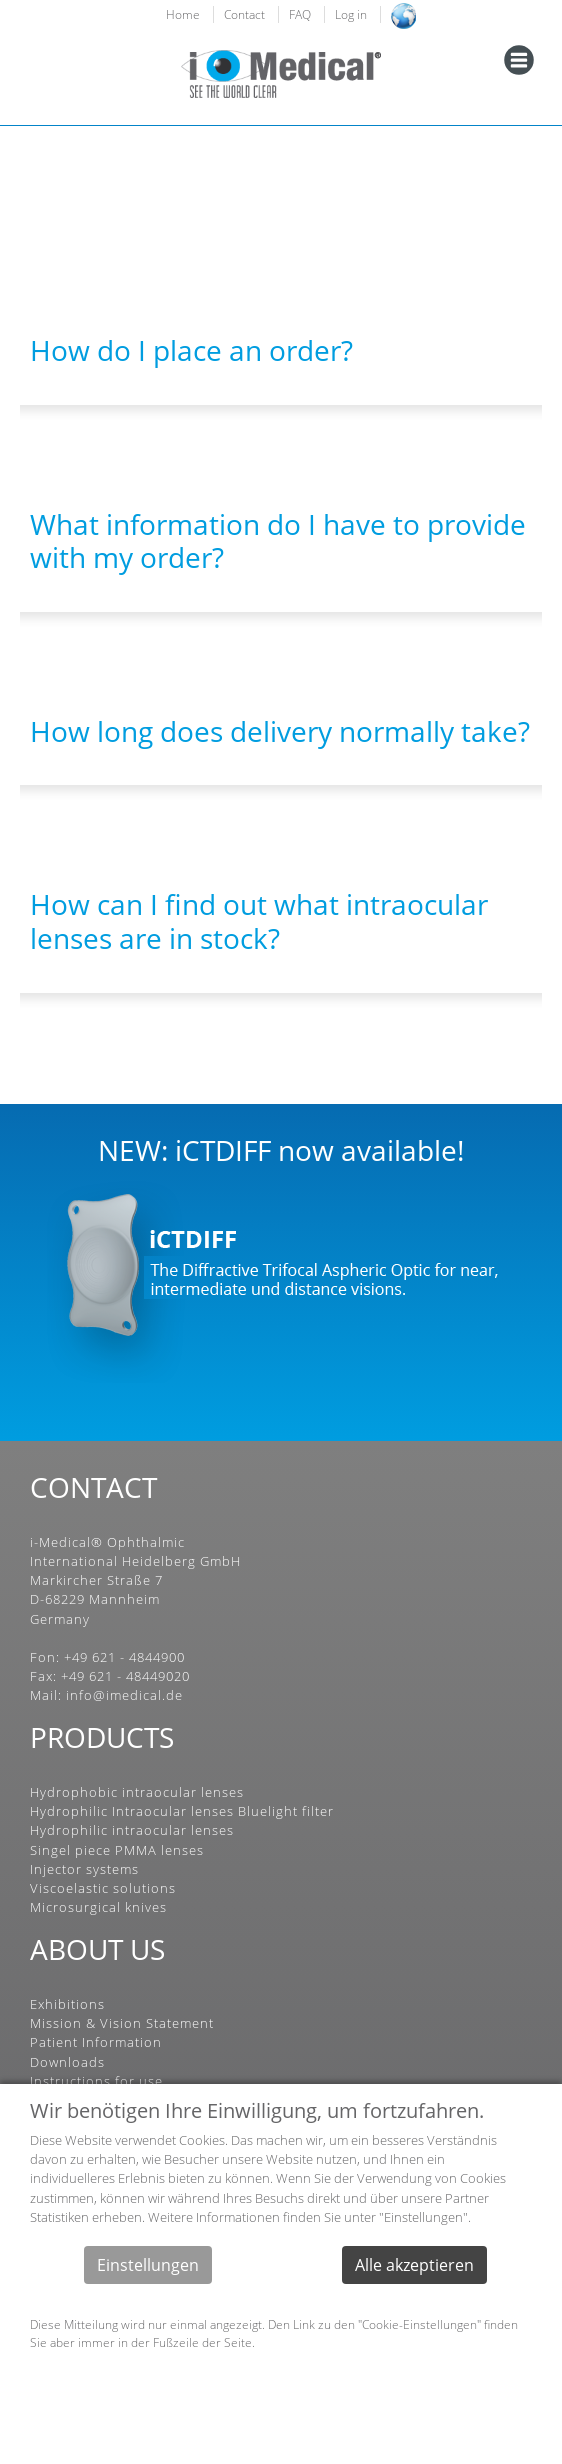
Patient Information (96, 2042)
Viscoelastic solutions (103, 1888)
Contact (244, 14)
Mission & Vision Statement (122, 2023)
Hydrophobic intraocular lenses (137, 1792)
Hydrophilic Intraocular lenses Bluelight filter (182, 1811)
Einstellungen (148, 2265)
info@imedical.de (124, 1695)
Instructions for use (96, 2081)
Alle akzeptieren (414, 2265)
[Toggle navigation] (519, 60)
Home (183, 14)
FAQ (300, 14)
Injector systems (84, 1869)
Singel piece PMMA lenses (117, 1850)
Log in (351, 14)
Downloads (67, 2062)
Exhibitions (67, 2004)
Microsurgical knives (98, 1907)
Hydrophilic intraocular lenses (132, 1830)
